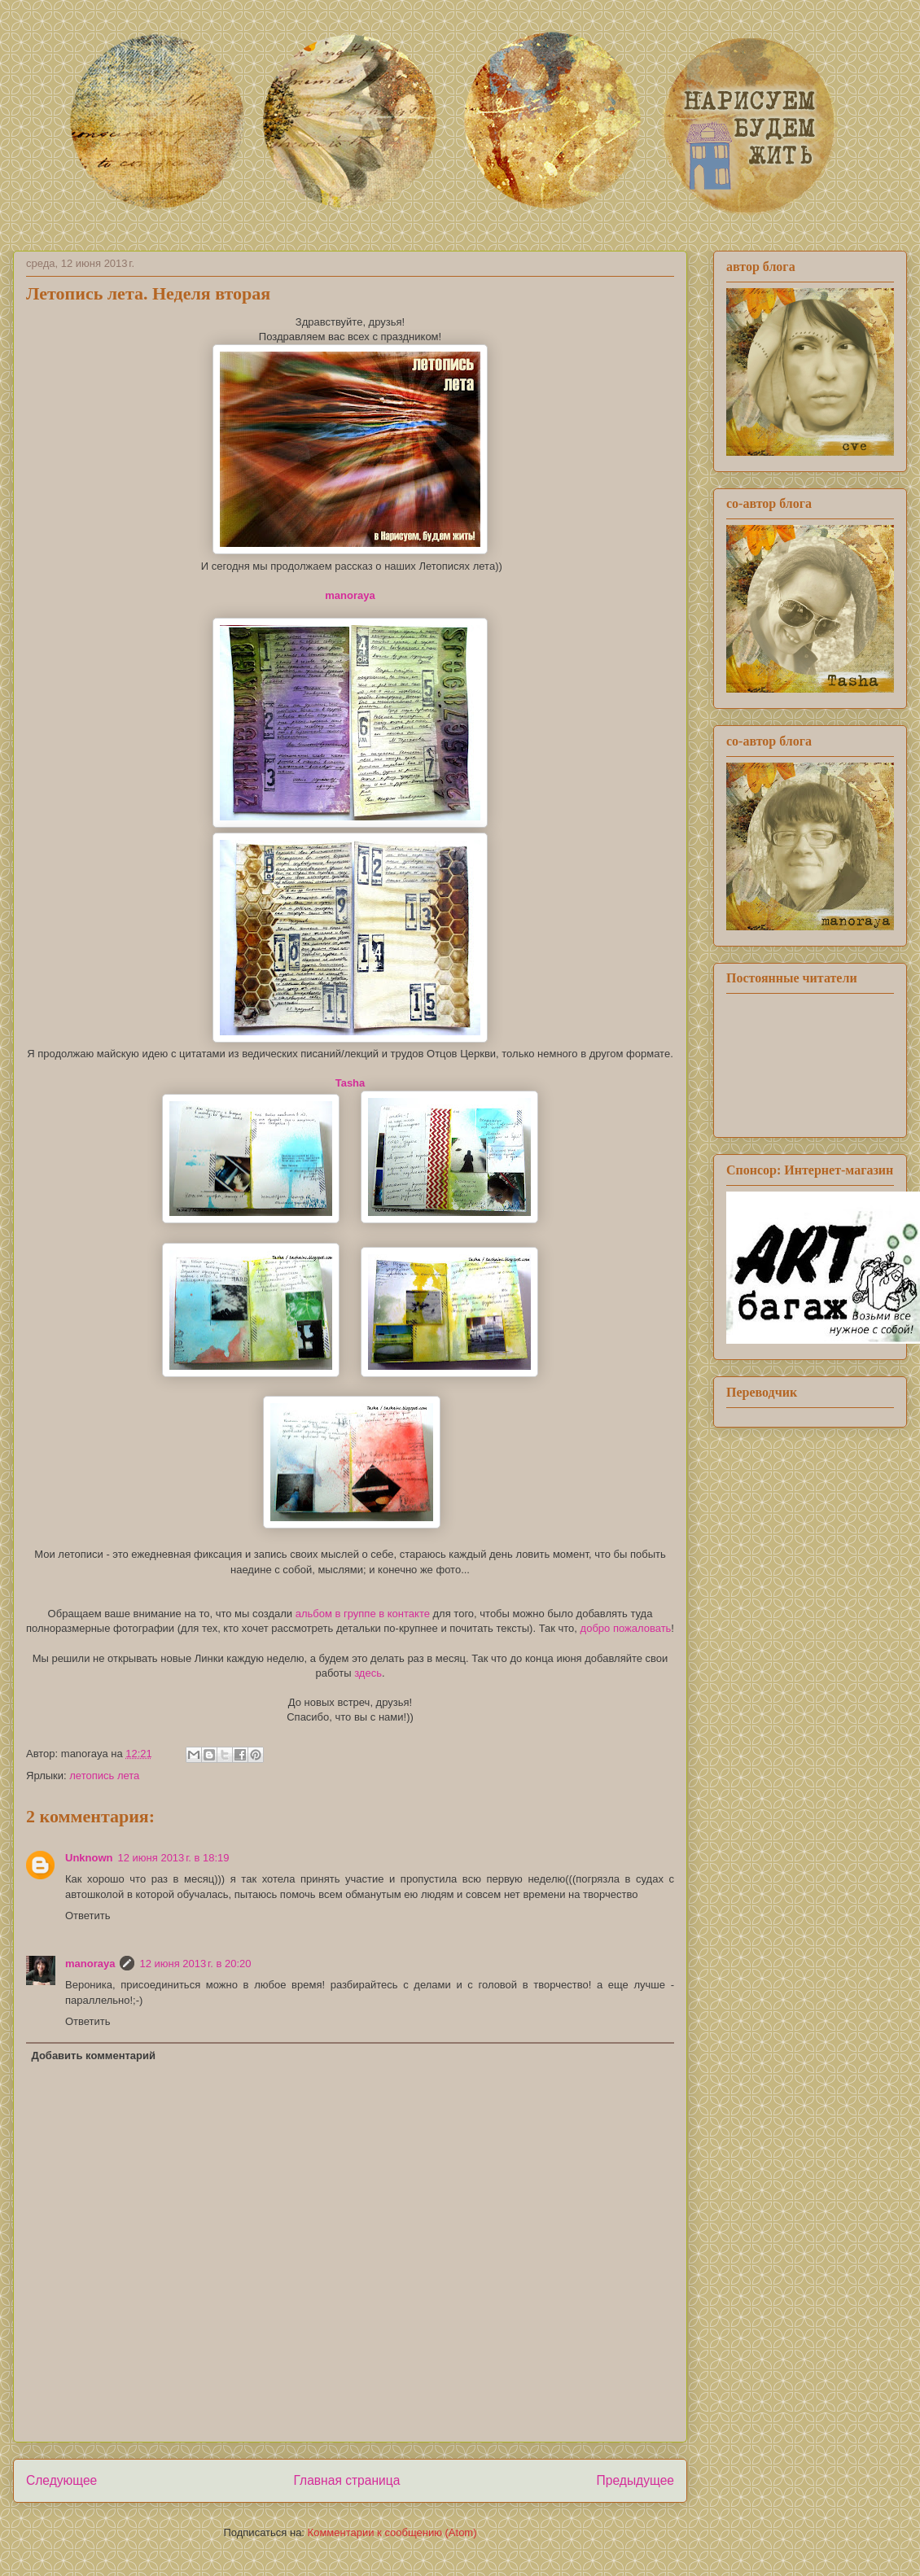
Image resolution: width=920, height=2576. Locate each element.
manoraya (90, 1963)
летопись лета (104, 1775)
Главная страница (346, 2480)
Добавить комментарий (94, 2055)
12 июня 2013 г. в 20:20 (195, 1963)
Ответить (88, 1915)
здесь (368, 1673)
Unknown (89, 1858)
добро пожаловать (626, 1628)
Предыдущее (635, 2480)
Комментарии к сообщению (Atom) (392, 2532)
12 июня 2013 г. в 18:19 (174, 1858)
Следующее (61, 2480)
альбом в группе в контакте (363, 1613)
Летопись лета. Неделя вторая (148, 293)
